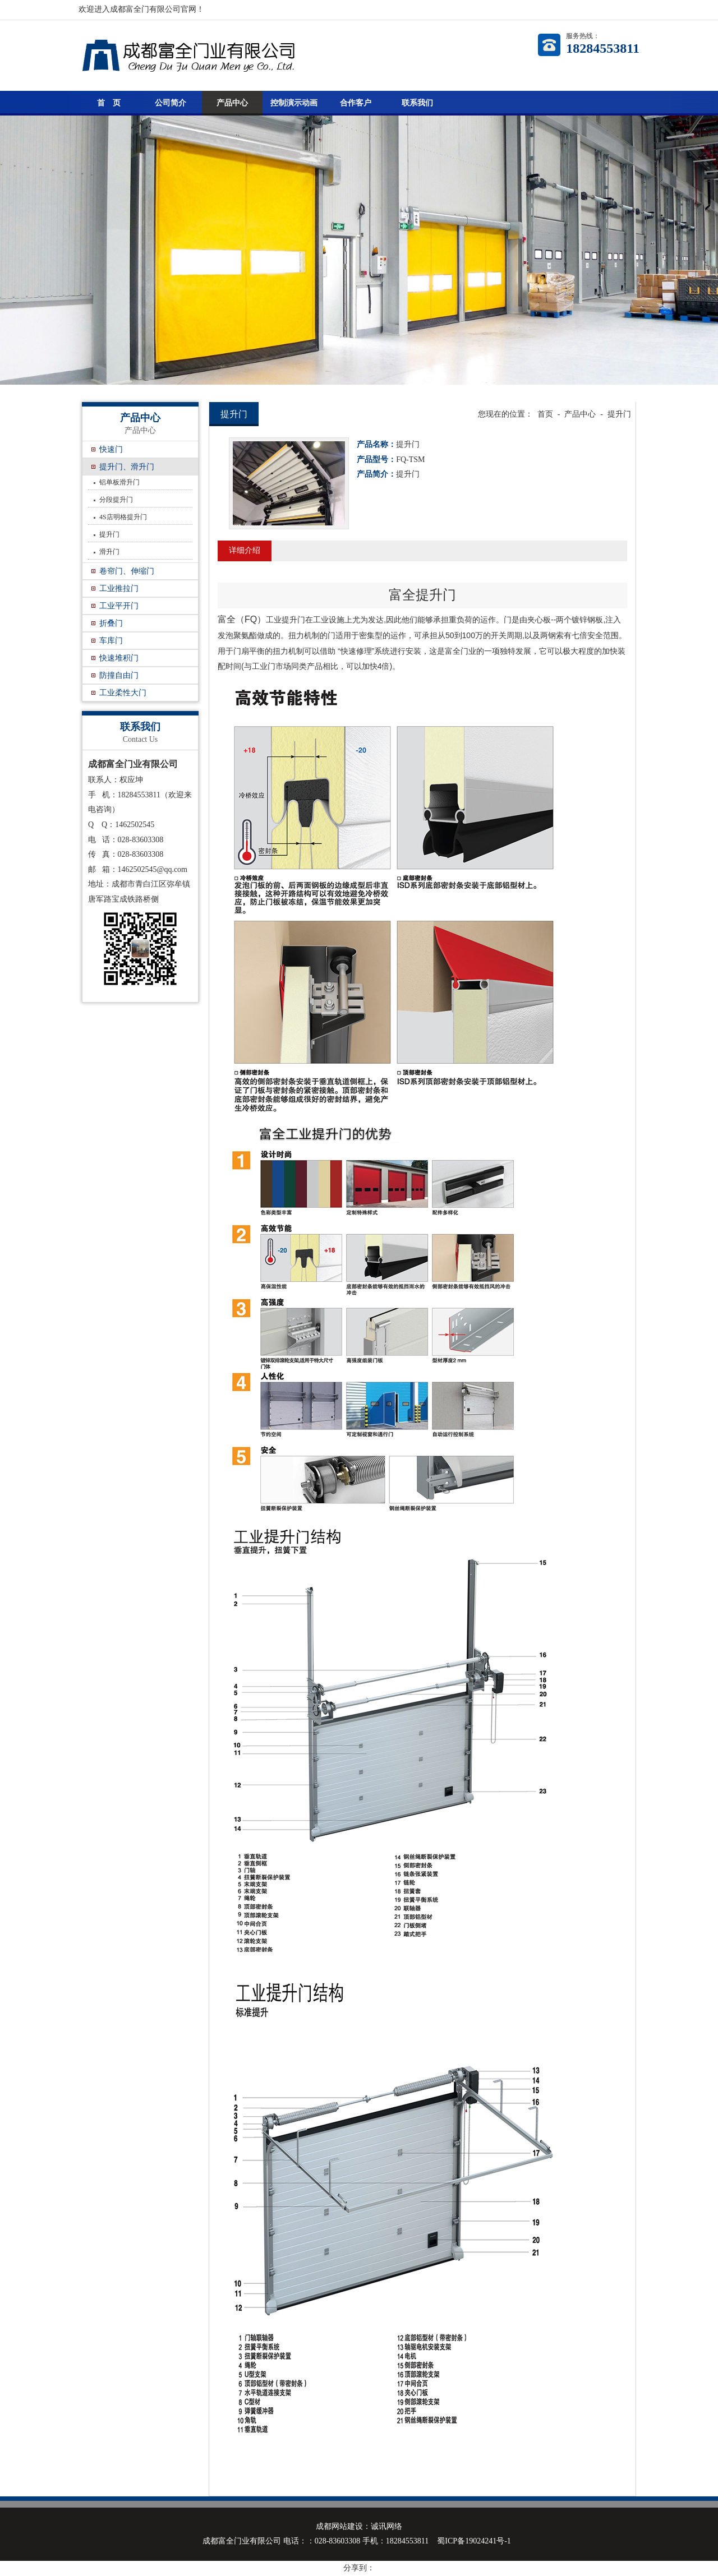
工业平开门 (119, 606)
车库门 (111, 640)
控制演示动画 (293, 103)
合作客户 (355, 103)
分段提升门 (116, 500)
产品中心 (232, 103)
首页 (545, 414)
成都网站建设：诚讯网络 (359, 2526)
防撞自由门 (119, 675)
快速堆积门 (119, 658)
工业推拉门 (119, 588)
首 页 (109, 103)
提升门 (109, 534)
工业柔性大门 (122, 693)
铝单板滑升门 (119, 482)
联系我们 (417, 103)
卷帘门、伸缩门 (126, 571)
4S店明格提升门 (123, 517)
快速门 (111, 449)
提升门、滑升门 (126, 467)
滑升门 (109, 552)
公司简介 (170, 103)
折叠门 (111, 623)
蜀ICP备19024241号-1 (473, 2541)
